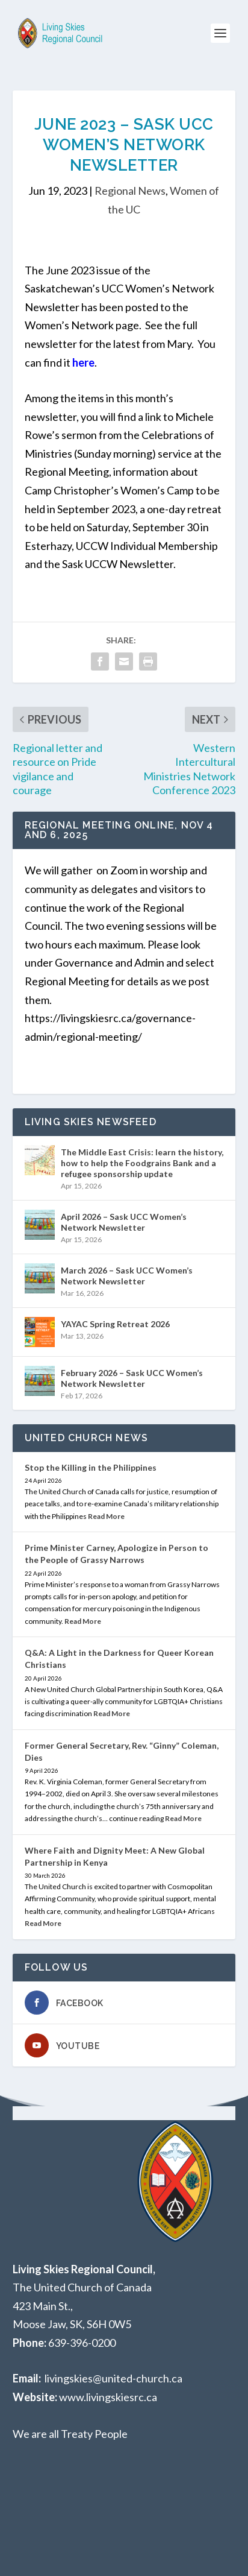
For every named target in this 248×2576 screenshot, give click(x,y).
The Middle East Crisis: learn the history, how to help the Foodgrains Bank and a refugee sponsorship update (142, 1163)
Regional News (130, 190)
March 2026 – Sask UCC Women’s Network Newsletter (127, 1275)
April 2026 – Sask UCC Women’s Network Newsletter (124, 1222)
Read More (106, 1516)
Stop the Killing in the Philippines (91, 1467)
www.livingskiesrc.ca (108, 2397)
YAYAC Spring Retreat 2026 (115, 1324)
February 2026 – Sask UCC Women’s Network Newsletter (132, 1378)
